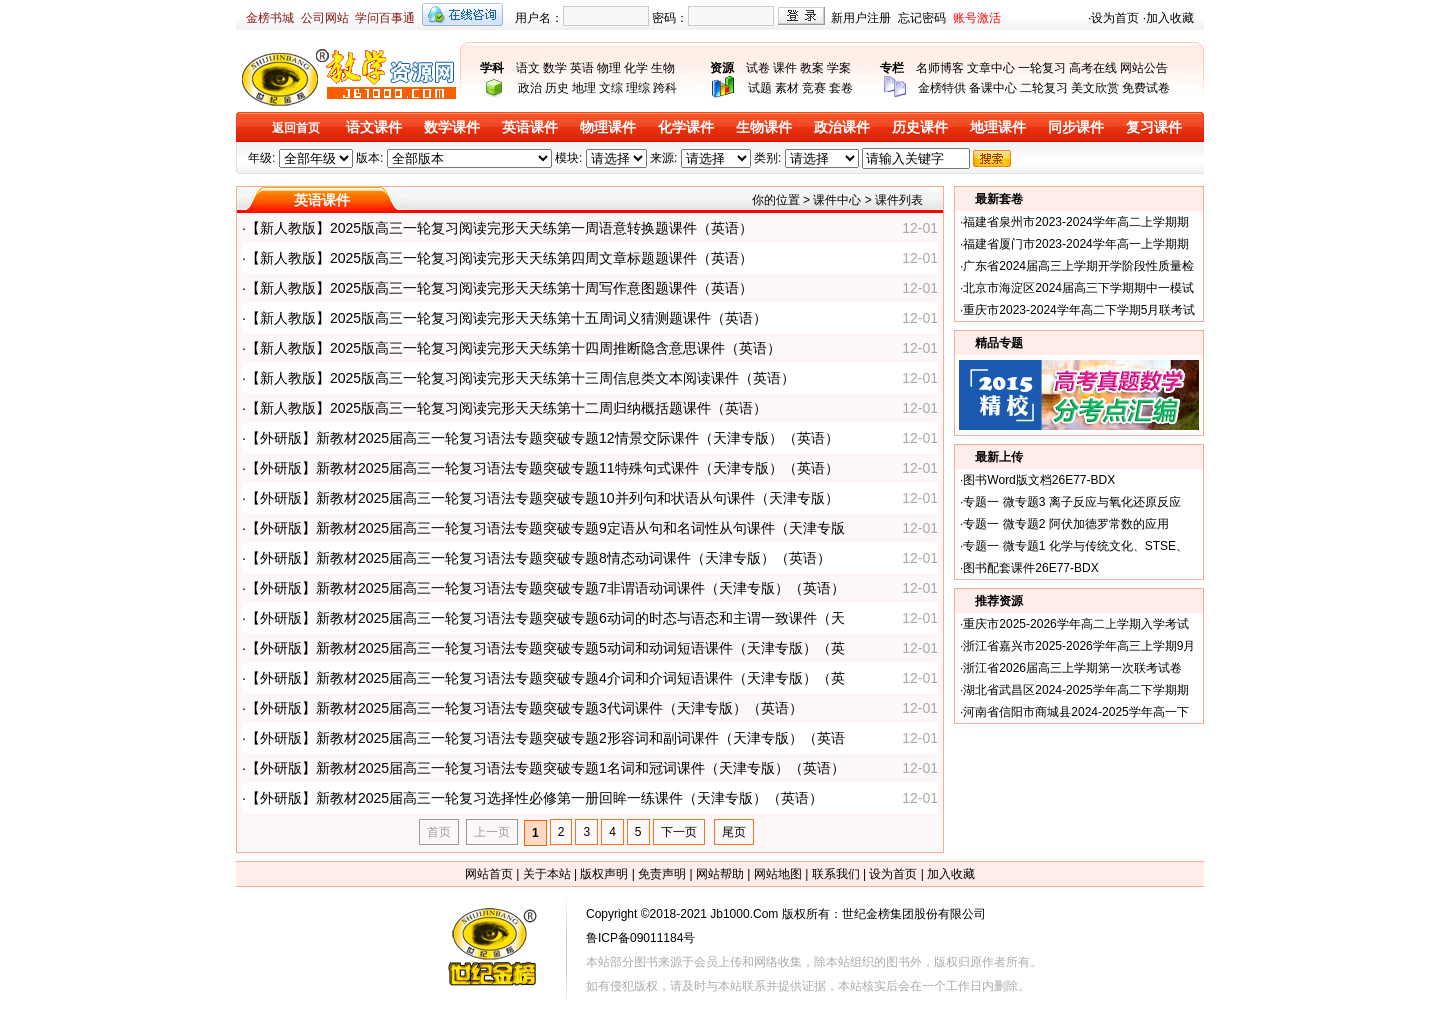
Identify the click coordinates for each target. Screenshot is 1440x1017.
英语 (582, 68)
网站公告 (1144, 68)
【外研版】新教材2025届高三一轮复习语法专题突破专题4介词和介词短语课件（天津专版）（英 (545, 678)
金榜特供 (942, 88)
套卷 (841, 88)
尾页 (734, 832)
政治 (530, 88)
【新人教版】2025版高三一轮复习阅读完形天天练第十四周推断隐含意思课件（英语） (513, 348)
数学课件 (452, 127)
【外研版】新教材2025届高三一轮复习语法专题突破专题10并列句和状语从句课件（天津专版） (542, 498)
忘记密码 (922, 18)
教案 (812, 68)
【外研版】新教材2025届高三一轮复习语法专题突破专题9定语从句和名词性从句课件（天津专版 (545, 528)
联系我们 (836, 874)
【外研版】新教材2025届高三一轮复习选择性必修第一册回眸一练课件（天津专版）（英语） (534, 798)
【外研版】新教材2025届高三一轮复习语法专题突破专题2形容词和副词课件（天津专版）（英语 (545, 738)
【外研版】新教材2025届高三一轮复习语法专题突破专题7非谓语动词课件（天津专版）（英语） (545, 588)
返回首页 (296, 128)
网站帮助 (720, 874)
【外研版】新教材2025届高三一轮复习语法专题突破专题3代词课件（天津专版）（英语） (524, 708)
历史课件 (920, 127)
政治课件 (842, 127)
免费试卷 (1146, 88)
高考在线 (1093, 68)
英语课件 (530, 127)
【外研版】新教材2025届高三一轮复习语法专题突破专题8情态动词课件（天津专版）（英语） (538, 558)
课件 (785, 68)
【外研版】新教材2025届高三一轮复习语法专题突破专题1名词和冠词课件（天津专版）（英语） (545, 768)
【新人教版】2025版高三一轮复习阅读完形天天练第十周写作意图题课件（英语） (499, 288)
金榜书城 (270, 18)
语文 (528, 68)
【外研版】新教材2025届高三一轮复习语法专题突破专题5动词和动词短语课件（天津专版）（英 (545, 648)
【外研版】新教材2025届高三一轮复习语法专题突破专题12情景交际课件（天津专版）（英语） (542, 438)
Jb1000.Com (744, 914)
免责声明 (662, 874)
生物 (663, 68)
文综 (611, 88)
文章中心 (991, 68)
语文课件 (374, 127)
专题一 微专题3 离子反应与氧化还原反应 (1071, 502)
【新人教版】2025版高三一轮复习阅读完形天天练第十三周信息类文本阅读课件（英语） (520, 378)
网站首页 (489, 874)
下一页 (679, 832)
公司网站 (325, 18)
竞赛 (814, 88)
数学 (555, 68)
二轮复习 (1044, 88)
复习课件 (1154, 127)
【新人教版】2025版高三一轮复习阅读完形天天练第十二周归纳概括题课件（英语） (506, 408)
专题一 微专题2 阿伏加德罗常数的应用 (1065, 524)
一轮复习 (1042, 68)
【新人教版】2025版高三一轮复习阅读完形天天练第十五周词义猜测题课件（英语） (506, 318)
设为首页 (1115, 18)
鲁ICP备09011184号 (640, 938)
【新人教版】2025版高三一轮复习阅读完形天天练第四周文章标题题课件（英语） (499, 258)
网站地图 (778, 874)
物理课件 (608, 127)
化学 (636, 68)
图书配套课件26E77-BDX (1030, 568)
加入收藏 (1170, 18)
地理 (584, 88)
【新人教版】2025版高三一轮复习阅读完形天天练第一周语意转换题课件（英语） (499, 228)
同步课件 (1076, 127)
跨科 (665, 88)
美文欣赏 (1095, 88)
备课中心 (993, 88)
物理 (609, 68)
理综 (638, 88)
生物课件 (764, 127)
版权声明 (604, 874)
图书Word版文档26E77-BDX (1039, 480)
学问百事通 (385, 18)
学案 (839, 68)
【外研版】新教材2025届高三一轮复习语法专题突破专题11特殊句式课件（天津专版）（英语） (542, 468)
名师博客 (940, 68)
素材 (787, 88)
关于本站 (547, 874)
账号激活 (977, 18)
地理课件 (998, 127)
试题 (760, 88)
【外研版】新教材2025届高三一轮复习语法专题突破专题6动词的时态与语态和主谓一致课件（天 (545, 618)
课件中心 (837, 200)
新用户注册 (861, 18)
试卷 (758, 68)
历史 (557, 88)
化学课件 (686, 127)
